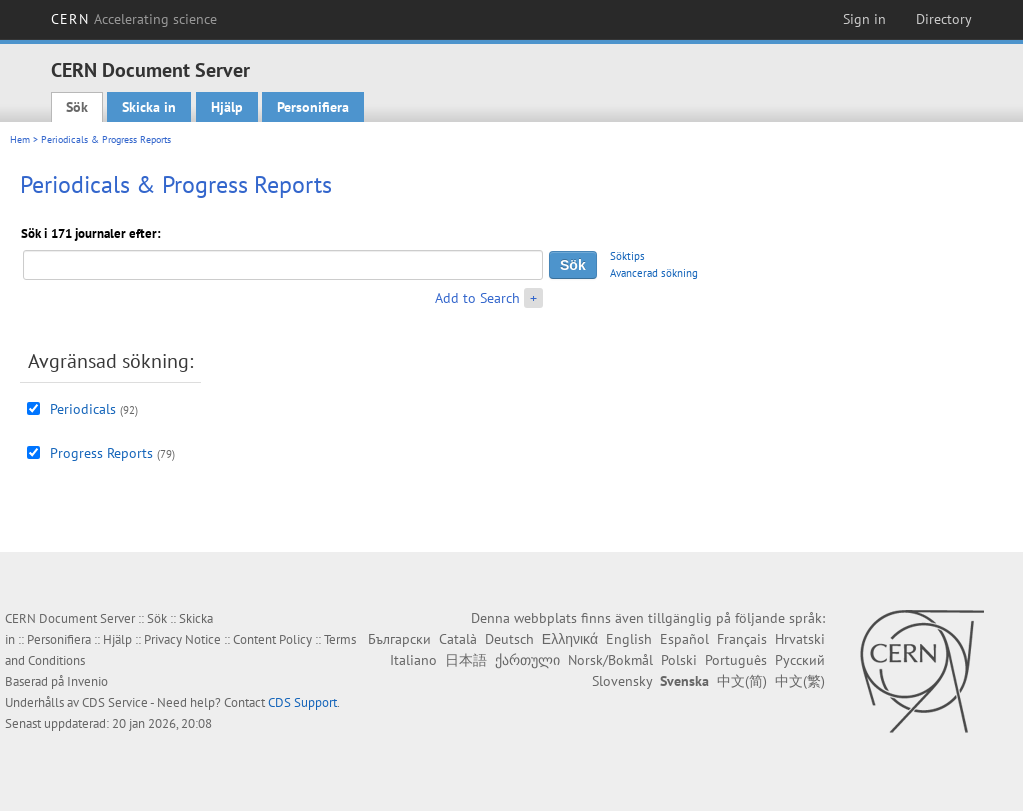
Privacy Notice (182, 639)
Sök (77, 107)
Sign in (864, 19)
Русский (800, 660)
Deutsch (509, 639)
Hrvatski (800, 639)
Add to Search (477, 298)
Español (684, 639)
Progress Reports (101, 453)
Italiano (413, 660)
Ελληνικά (570, 639)
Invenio (87, 681)
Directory (944, 19)
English (629, 639)
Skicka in (149, 107)
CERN (134, 19)
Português (736, 660)
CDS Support (302, 702)
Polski (679, 660)
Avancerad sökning (654, 273)
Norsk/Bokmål (610, 660)
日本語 (466, 660)
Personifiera (313, 107)
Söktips (627, 256)
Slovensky (622, 681)
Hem (20, 139)
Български (399, 639)
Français (742, 639)
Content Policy (272, 639)
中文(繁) (800, 681)
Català (458, 639)
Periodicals (83, 409)
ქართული (527, 660)
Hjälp (227, 107)
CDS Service (115, 702)
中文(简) (742, 681)
